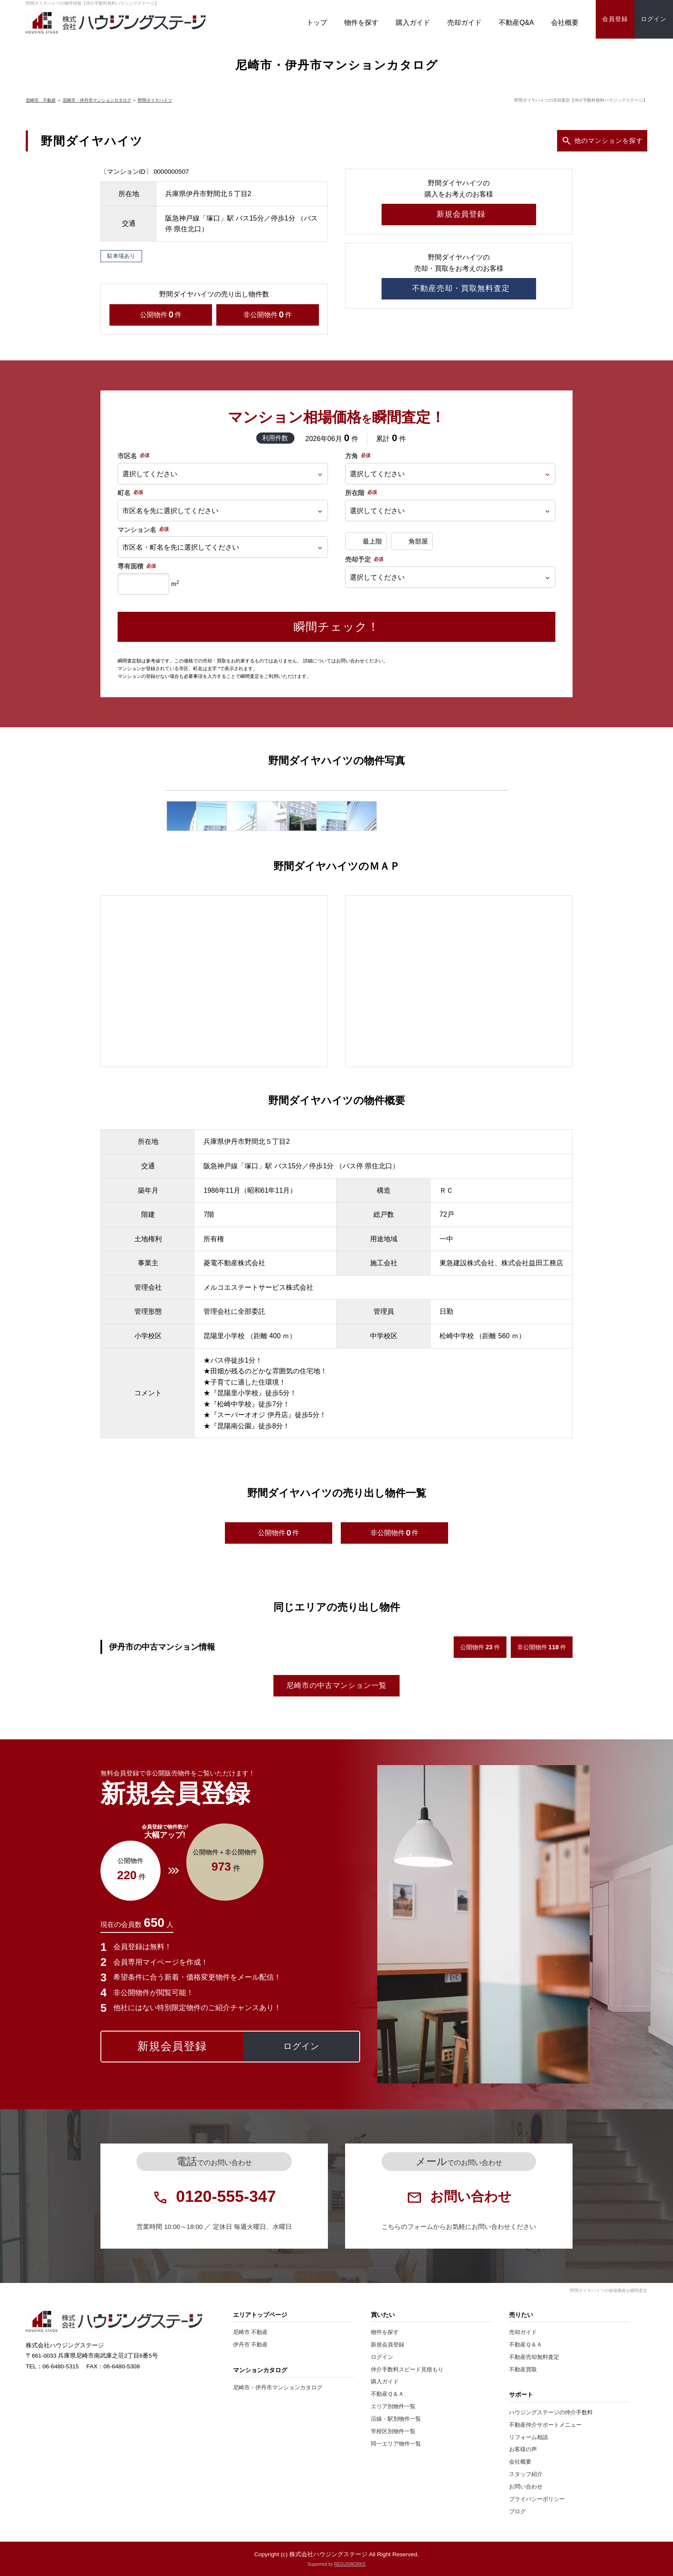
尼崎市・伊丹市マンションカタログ (97, 100)
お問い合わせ (526, 2487)
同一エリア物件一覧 (396, 2444)
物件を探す (361, 22)
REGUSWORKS (349, 2564)
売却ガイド (464, 22)
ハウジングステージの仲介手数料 (551, 2413)
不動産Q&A (516, 22)
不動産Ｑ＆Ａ (387, 2394)
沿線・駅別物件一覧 (396, 2419)
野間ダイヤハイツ (155, 100)
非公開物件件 (267, 314)
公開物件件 (161, 314)
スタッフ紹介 (526, 2474)
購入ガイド (413, 22)
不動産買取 (523, 2370)
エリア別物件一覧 (393, 2407)
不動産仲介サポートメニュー (545, 2425)
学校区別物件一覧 (393, 2431)
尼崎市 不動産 (41, 100)
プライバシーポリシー (537, 2499)
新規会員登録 (387, 2345)
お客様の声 (523, 2449)
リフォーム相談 (528, 2437)
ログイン (382, 2357)
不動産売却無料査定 (534, 2357)
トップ (316, 22)
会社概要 (565, 22)
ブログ (517, 2512)
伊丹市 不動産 (250, 2345)
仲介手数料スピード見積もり (407, 2370)
